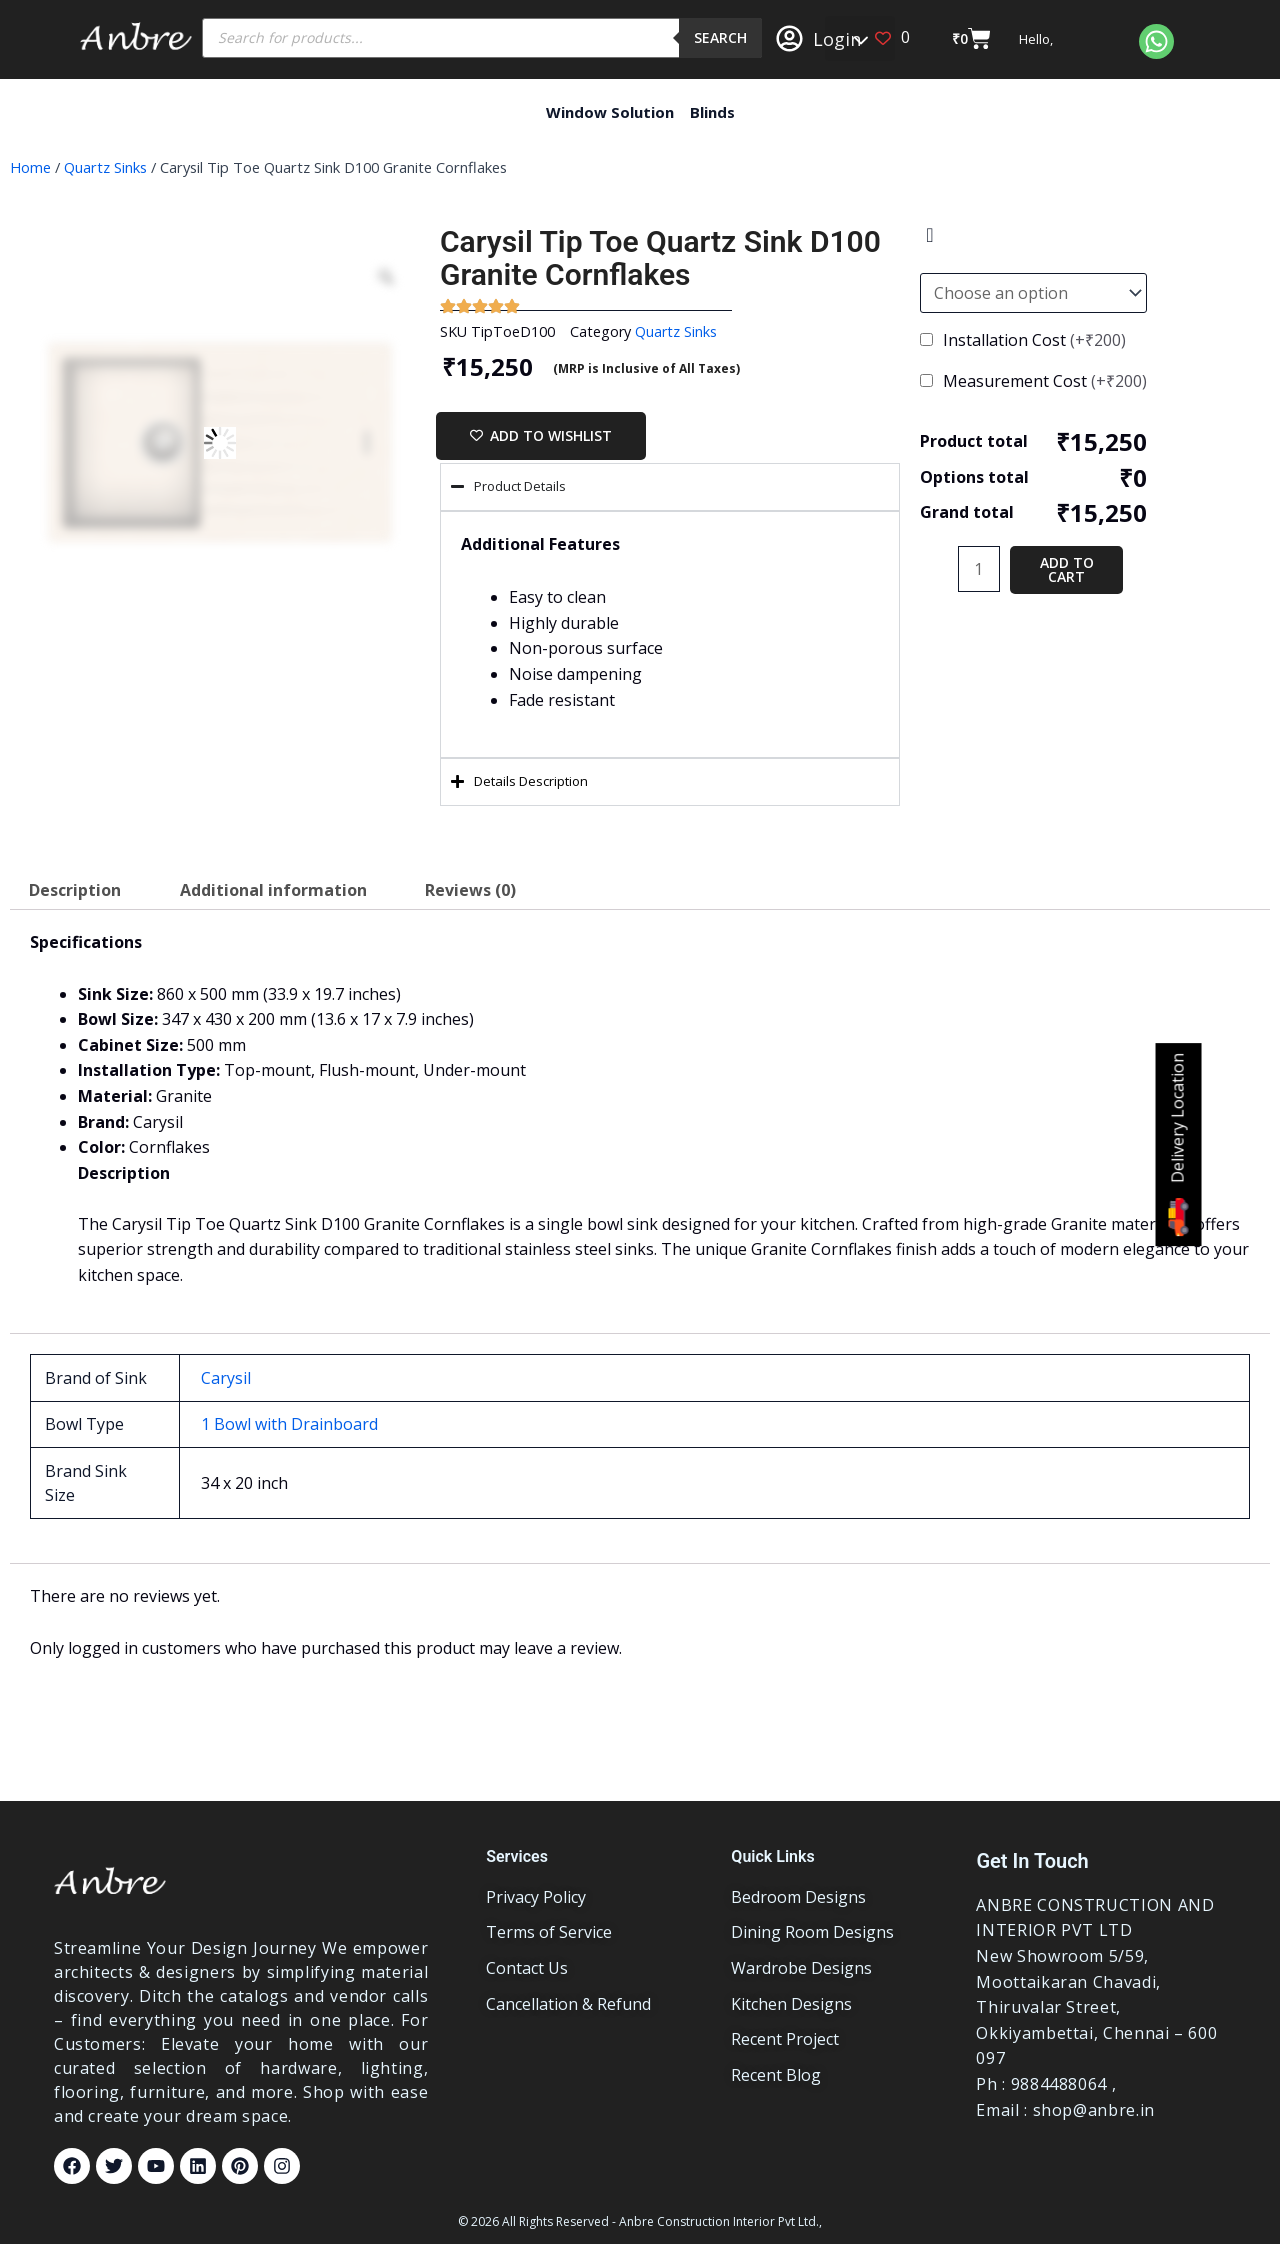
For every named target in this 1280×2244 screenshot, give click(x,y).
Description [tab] (75, 890)
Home (30, 167)
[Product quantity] (979, 569)
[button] (859, 38)
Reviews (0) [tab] (470, 890)
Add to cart (1067, 569)
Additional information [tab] (273, 890)
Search (720, 37)
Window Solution (610, 112)
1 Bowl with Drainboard (289, 1424)
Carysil (226, 1378)
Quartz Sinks (105, 167)
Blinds (712, 112)
